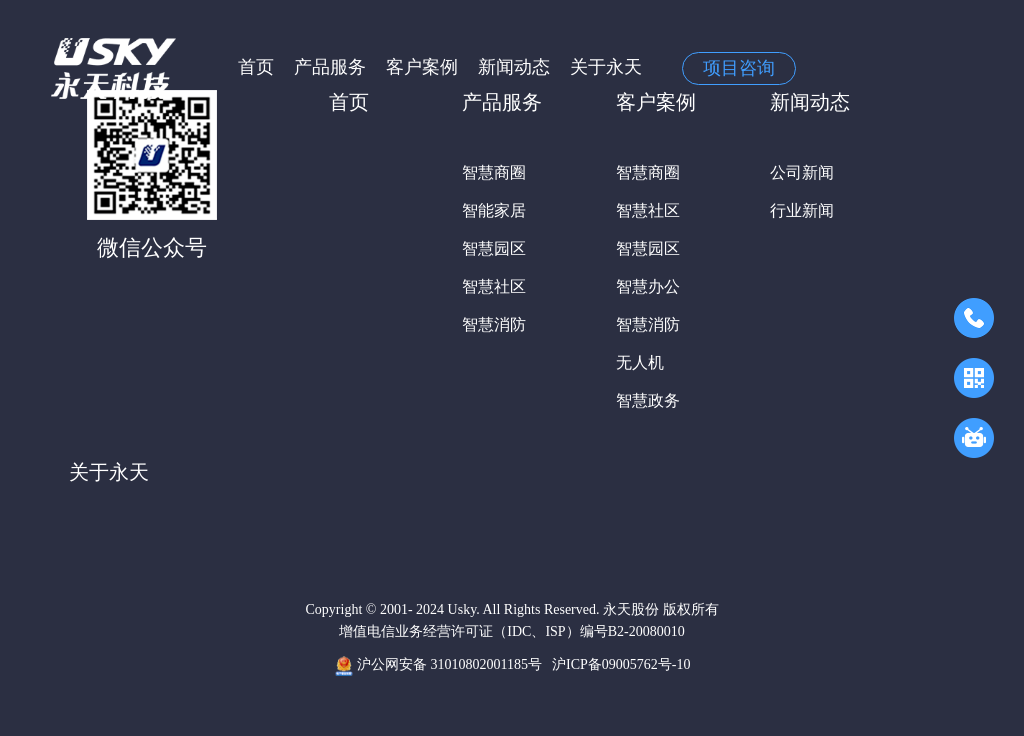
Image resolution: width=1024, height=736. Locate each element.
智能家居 (494, 210)
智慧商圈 (494, 172)
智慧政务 (648, 400)
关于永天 (606, 67)
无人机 (640, 362)
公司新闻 (802, 172)
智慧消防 (494, 324)
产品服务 (330, 67)
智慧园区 (494, 248)
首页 (256, 67)
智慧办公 (648, 286)
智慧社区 (494, 286)
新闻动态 (514, 67)
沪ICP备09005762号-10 (621, 664)
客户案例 (422, 67)
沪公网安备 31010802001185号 (438, 666)
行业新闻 (802, 210)
